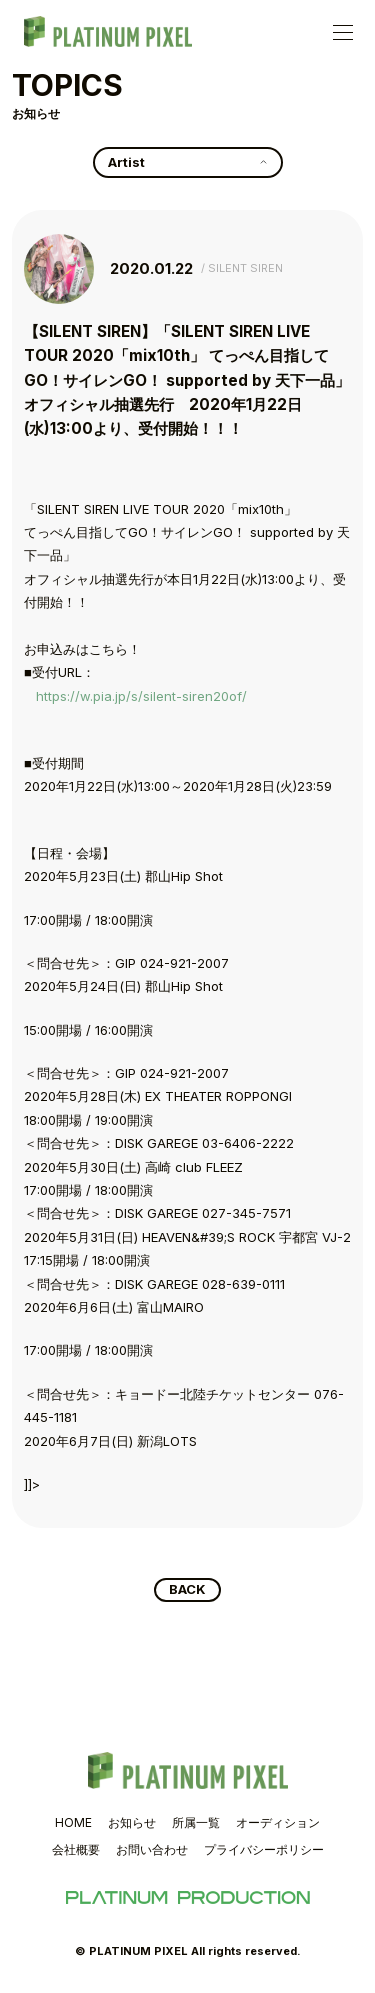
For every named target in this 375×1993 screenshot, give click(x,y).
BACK (187, 1589)
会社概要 (76, 1849)
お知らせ (132, 1822)
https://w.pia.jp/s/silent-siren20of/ (141, 696)
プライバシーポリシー (264, 1849)
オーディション (278, 1822)
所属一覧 (196, 1822)
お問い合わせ (152, 1849)
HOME (73, 1822)
